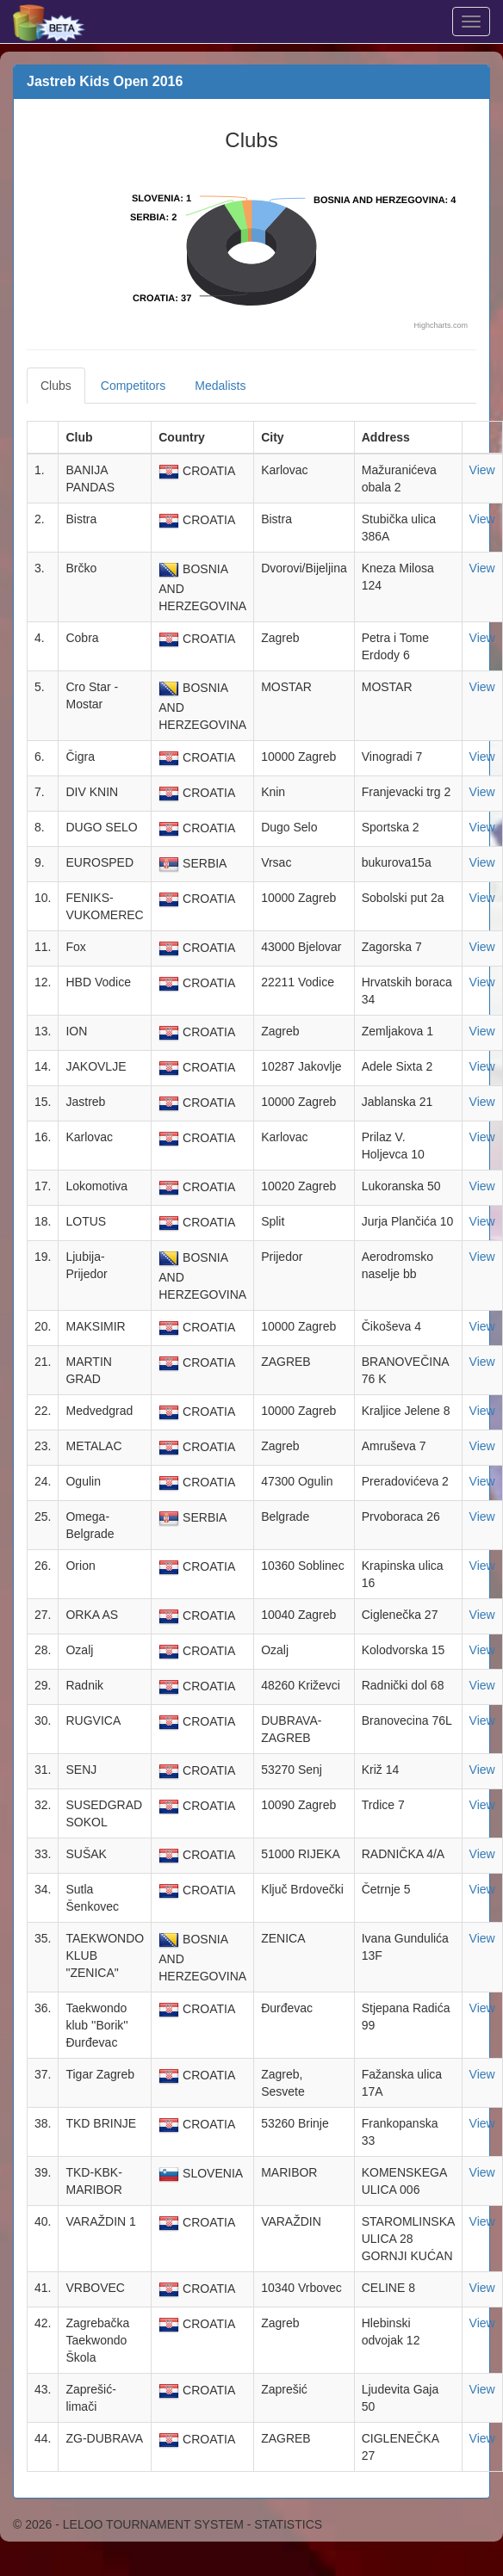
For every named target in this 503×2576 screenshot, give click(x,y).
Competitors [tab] (133, 385)
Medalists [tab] (220, 385)
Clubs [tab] (55, 385)
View (482, 470)
